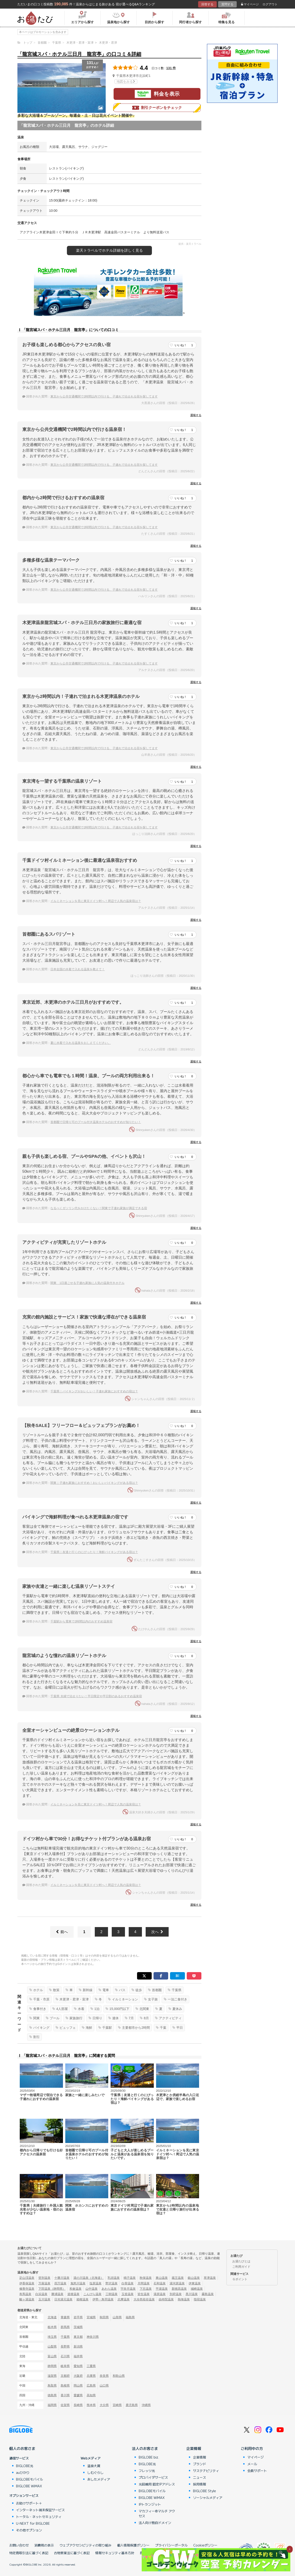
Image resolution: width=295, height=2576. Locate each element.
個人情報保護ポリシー (133, 2545)
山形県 (117, 2317)
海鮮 (87, 2027)
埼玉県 (52, 2336)
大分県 (104, 2405)
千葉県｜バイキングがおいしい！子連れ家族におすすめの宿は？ (94, 1391)
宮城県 (91, 2317)
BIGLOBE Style (204, 2490)
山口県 (104, 2385)
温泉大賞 (93, 2465)
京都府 (65, 2375)
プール (52, 2018)
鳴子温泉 (130, 2278)
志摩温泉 (124, 2299)
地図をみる (126, 81)
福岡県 (52, 2405)
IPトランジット (150, 2504)
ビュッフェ (66, 2027)
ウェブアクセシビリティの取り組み (85, 2545)
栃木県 (52, 2327)
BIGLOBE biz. (149, 2457)
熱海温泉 (184, 2299)
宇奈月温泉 (128, 2288)
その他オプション (29, 2530)
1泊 (94, 2009)
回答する (207, 4)
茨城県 (78, 2327)
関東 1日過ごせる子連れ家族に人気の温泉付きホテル (87, 1283)
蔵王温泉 (178, 2278)
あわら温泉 (109, 2288)
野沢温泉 (111, 2283)
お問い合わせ (19, 2545)
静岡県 (52, 2366)
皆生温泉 (144, 2294)
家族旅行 (74, 2018)
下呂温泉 (146, 2288)
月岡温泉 (144, 2283)
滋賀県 (52, 2375)
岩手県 (78, 2317)
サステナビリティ (206, 2470)
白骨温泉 (127, 2283)
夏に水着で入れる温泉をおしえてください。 (80, 1043)
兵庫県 (91, 2375)
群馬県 (65, 2327)
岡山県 (78, 2385)
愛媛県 (78, 2395)
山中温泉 (91, 2288)
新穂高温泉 (179, 2288)
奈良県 (104, 2375)
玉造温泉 (127, 2294)
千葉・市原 (39, 1999)
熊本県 (91, 2405)
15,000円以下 (117, 2009)
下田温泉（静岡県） (52, 2288)
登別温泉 (44, 2278)
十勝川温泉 (61, 2278)
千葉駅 (105, 2027)
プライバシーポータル (171, 2545)
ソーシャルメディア (207, 2497)
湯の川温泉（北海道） (88, 2278)
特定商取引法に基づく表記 (28, 2552)
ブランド (199, 2464)
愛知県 (78, 2366)
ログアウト (270, 4)
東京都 (78, 2336)
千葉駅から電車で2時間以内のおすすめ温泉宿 (81, 1621)
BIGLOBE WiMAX (29, 2486)
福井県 (78, 2356)
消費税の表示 (44, 2545)
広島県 (91, 2385)
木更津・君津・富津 (72, 1999)
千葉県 (174, 1990)
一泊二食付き (175, 1999)
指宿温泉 (200, 2299)
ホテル (36, 1990)
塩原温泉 (95, 2283)
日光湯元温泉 (63, 2299)
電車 (103, 1990)
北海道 (52, 2317)
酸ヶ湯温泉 (26, 2299)
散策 (54, 1990)
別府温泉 (176, 2294)
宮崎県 (117, 2405)
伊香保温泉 (26, 2283)
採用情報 (199, 2484)
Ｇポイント (239, 2279)
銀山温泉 (194, 2278)
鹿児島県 (132, 2405)
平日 (177, 2027)
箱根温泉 (82, 2299)
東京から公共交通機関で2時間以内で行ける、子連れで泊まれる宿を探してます (104, 396)
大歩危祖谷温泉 (144, 2299)
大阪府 (78, 2375)
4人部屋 (60, 2009)
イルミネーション (123, 1999)
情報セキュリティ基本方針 (114, 2552)
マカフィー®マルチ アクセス (157, 2513)
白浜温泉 (41, 2294)
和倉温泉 (75, 2288)
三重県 (91, 2366)
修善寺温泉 (26, 2288)
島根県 (65, 2385)
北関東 (142, 2009)
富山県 (52, 2356)
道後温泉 (73, 2294)
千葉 (161, 2027)
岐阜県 (65, 2366)
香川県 (65, 2395)
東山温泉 (162, 2278)
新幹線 (85, 1990)
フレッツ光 (147, 2470)
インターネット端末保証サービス (40, 2510)
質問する (227, 4)
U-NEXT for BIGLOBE (33, 2523)
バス (120, 1990)
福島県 (130, 2317)
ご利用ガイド (241, 2266)
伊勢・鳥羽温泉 (103, 2299)
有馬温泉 (25, 2294)
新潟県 (78, 2346)
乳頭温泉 (114, 2278)
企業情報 (193, 2448)
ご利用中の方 (252, 2448)
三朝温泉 (111, 2294)
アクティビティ (168, 2018)
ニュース (199, 2477)
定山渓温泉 (26, 2278)
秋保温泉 (146, 2278)
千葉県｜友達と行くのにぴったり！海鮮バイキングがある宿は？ (94, 1552)
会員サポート (257, 2470)
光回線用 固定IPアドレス (157, 2484)
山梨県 (52, 2346)
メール (252, 2464)
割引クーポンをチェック (157, 108)
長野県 (65, 2346)
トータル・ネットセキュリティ (39, 2516)
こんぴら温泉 (92, 2294)
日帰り (95, 2018)
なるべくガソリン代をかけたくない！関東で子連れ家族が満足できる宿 (98, 1208)
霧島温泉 (208, 2294)
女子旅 (151, 1999)
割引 (34, 2037)
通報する (195, 415)
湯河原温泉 (177, 2283)
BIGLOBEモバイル (29, 2479)
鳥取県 (52, 2385)
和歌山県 (119, 2375)
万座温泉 (44, 2283)
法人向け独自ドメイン (155, 2522)
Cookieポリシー (205, 2545)
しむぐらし (95, 2472)
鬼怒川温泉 (77, 2283)
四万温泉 (60, 2283)
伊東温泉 (195, 2283)
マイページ (250, 4)
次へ (157, 1932)
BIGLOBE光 (24, 2465)
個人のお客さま (22, 2448)
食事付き (37, 2009)
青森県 (65, 2317)
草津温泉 (210, 2278)
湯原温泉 (160, 2294)
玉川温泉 (44, 2299)
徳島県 (52, 2395)
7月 (129, 2018)
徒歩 (136, 1990)
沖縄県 (146, 2405)
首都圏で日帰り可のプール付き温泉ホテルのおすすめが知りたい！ (95, 1122)
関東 (34, 2018)
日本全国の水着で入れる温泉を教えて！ (77, 969)
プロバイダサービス (153, 2477)
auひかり (23, 2472)
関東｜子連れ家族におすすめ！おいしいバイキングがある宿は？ (94, 1483)
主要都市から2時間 (134, 2027)
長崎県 (78, 2405)
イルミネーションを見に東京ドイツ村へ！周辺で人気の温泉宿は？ (95, 901)
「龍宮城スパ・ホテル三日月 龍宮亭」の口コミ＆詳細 (79, 54)
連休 (113, 2018)
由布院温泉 (166, 2299)
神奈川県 (93, 2336)
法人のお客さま (145, 2448)
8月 (144, 2018)
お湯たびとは (241, 2261)
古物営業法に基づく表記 (72, 2552)
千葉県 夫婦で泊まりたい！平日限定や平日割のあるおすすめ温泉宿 (96, 1696)
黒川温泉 (192, 2294)
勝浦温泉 (57, 2294)
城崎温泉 (197, 2288)
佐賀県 (65, 2405)
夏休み (175, 2009)
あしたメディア (98, 2479)
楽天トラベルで (109, 250)
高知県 (91, 2395)
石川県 (65, 2356)
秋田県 (104, 2317)
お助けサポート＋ (29, 2503)
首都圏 (155, 1990)
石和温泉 (160, 2283)
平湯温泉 (162, 2288)
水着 (79, 2009)
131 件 (171, 68)
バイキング (39, 2027)
